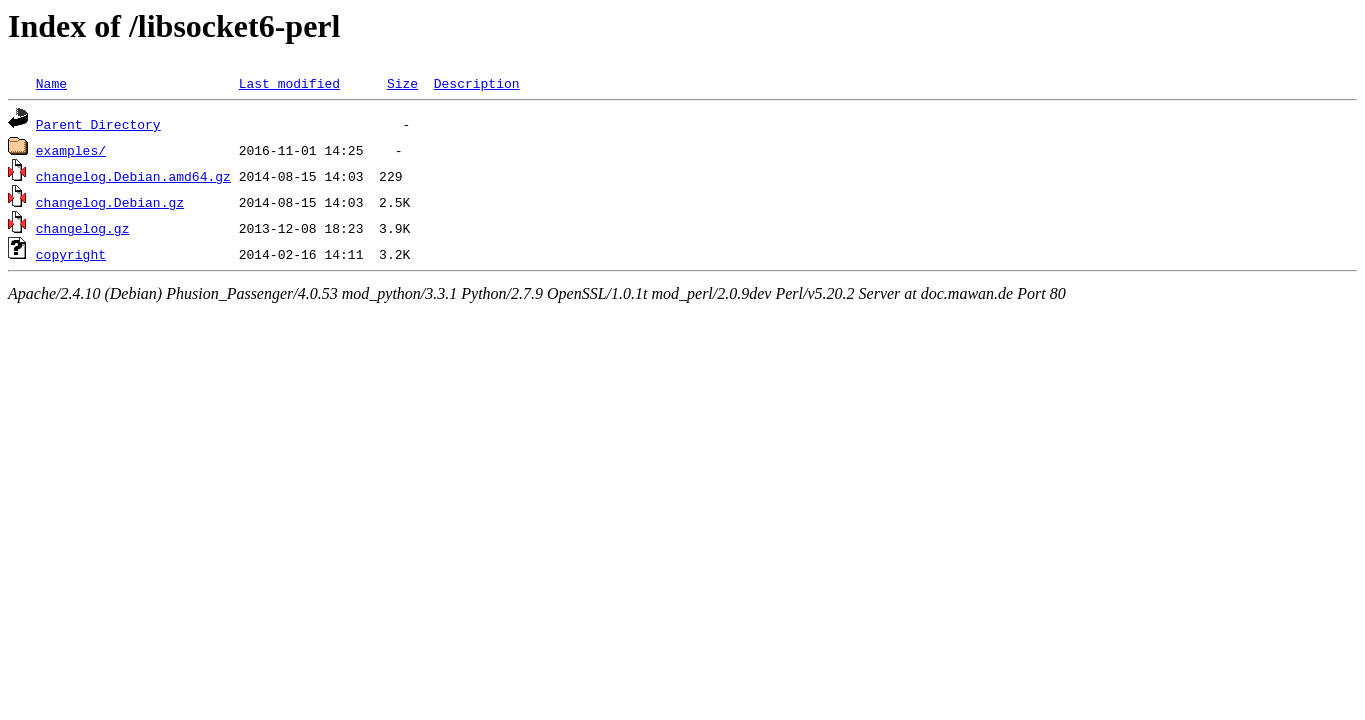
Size (402, 83)
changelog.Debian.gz (110, 202)
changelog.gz (83, 228)
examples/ (71, 150)
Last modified (289, 83)
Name (51, 83)
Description (477, 83)
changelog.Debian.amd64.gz (133, 176)
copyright (71, 254)
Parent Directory (98, 124)
